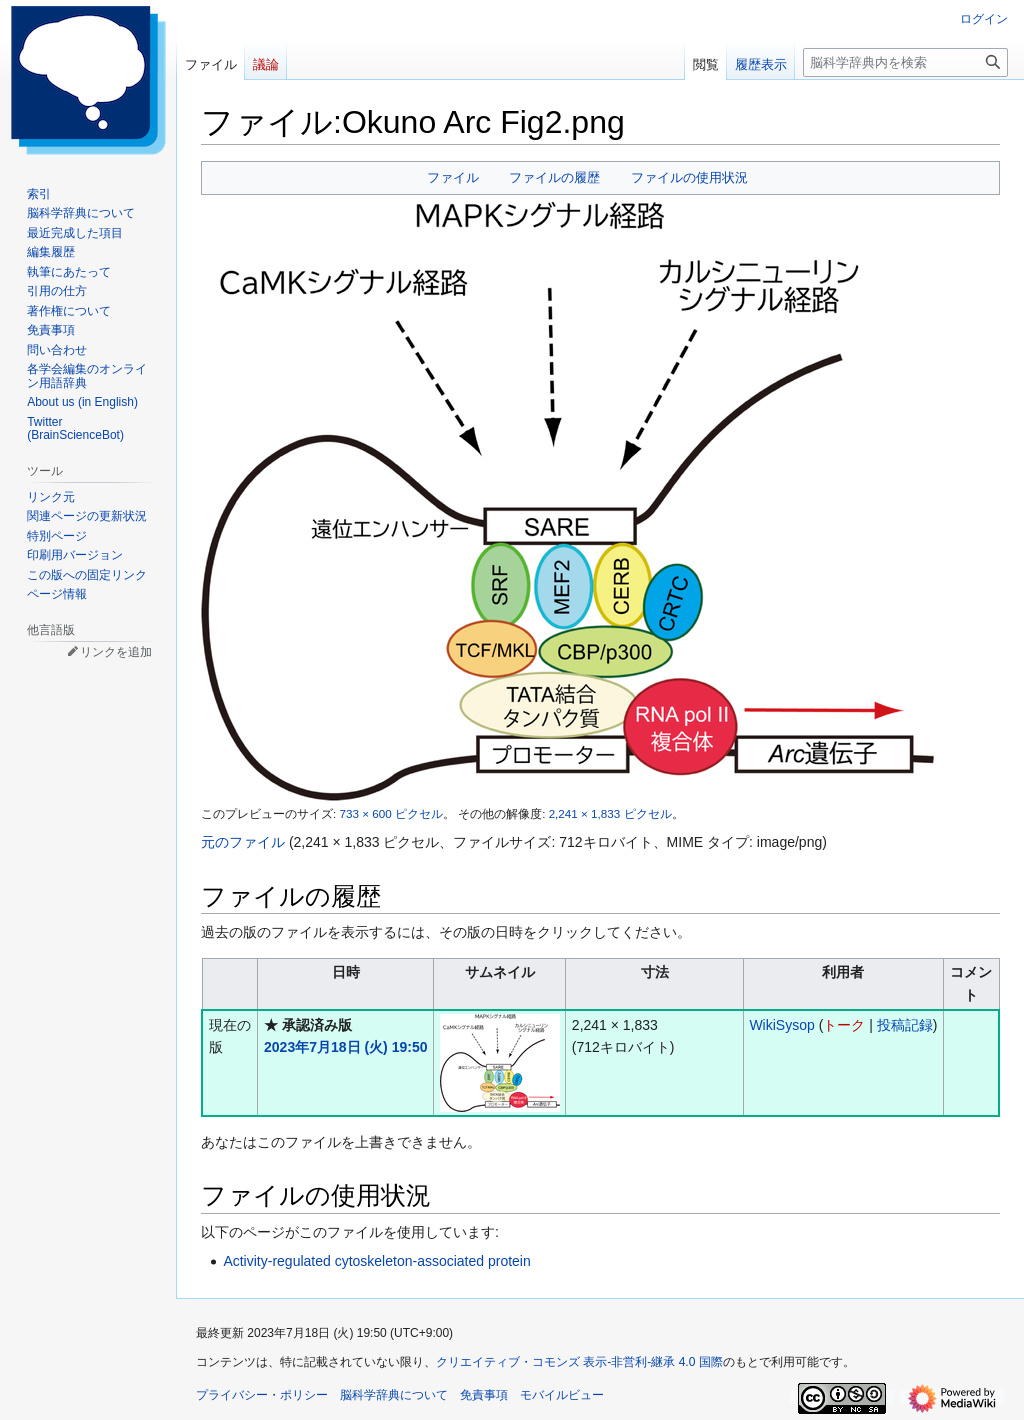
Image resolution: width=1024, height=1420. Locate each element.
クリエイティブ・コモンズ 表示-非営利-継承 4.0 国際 (579, 1362)
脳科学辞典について (394, 1395)
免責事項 (484, 1395)
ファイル (453, 177)
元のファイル (243, 842)
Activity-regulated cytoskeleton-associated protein (376, 1261)
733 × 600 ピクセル (390, 813)
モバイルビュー (562, 1395)
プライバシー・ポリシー (262, 1395)
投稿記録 (905, 1025)
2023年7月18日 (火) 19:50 (345, 1047)
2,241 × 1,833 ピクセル (610, 813)
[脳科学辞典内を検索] (905, 62)
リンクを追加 (116, 652)
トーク (844, 1025)
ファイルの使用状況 (689, 177)
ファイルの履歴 (554, 177)
